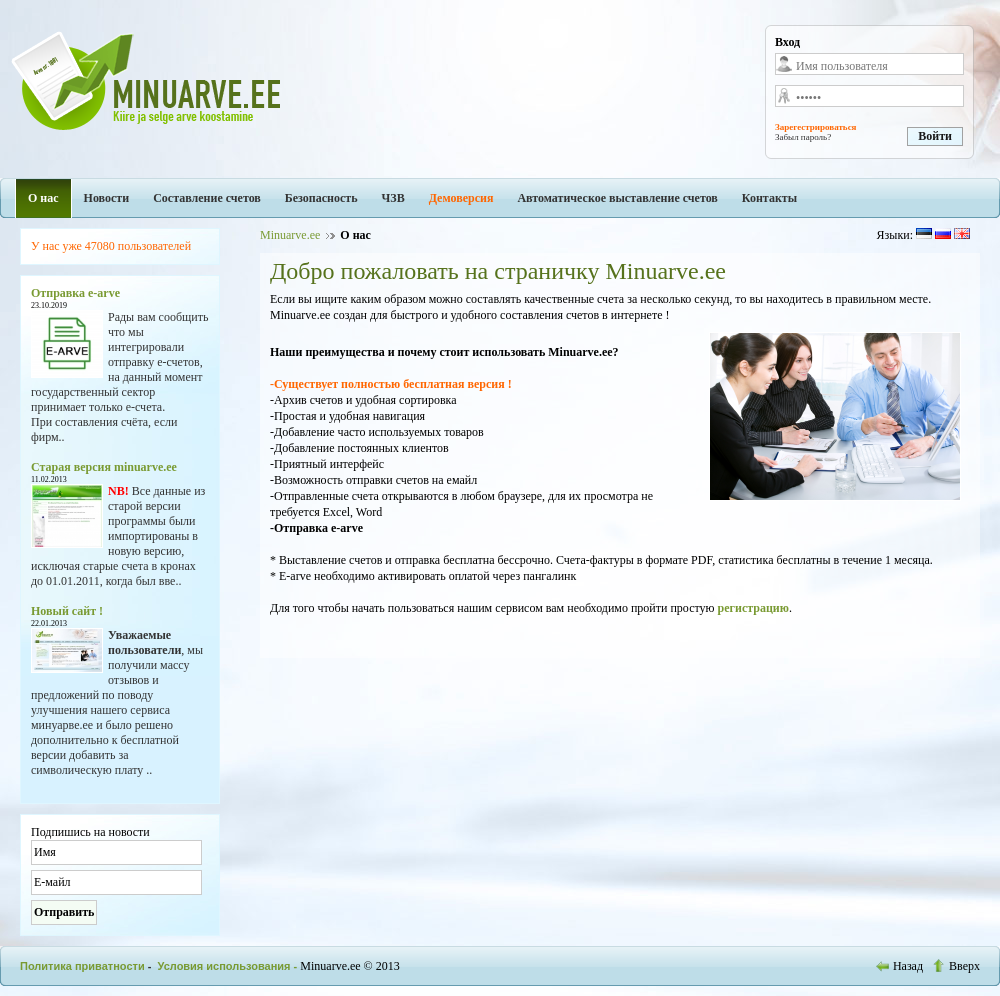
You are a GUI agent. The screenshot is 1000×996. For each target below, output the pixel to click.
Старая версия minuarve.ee (104, 467)
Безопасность (321, 198)
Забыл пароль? (803, 137)
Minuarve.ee (290, 235)
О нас (43, 198)
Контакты (769, 198)
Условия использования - (229, 966)
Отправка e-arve (75, 293)
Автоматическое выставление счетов (617, 198)
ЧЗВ (393, 198)
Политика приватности (82, 966)
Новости (107, 198)
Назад (901, 966)
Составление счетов (207, 198)
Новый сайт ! (67, 611)
